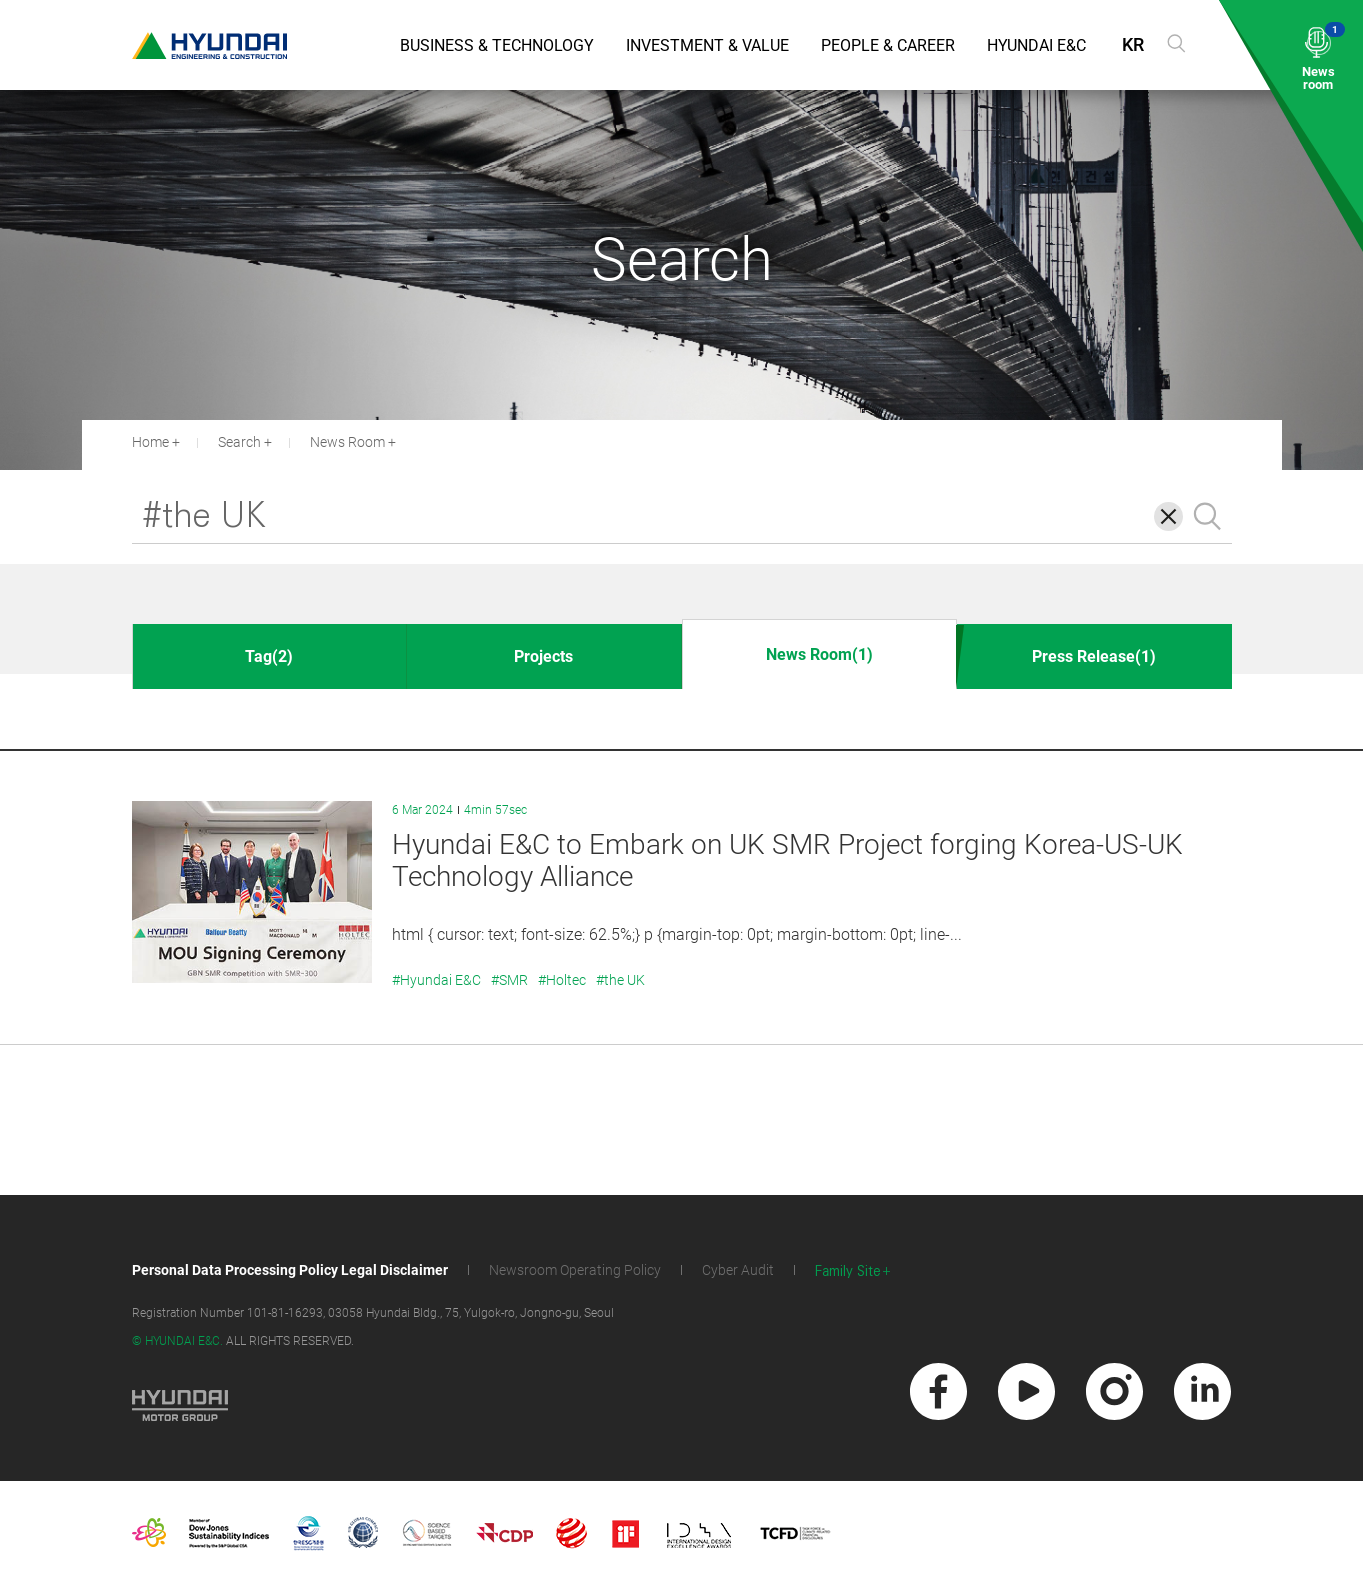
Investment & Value (707, 45)
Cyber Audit (738, 1270)
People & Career (888, 45)
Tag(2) (269, 656)
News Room (347, 442)
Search (239, 442)
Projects (543, 656)
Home (150, 442)
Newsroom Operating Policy (575, 1270)
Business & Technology (497, 45)
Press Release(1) (1094, 656)
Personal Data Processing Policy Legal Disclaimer (290, 1270)
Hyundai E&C (1036, 45)
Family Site (848, 1271)
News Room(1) (819, 654)
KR (1133, 44)
